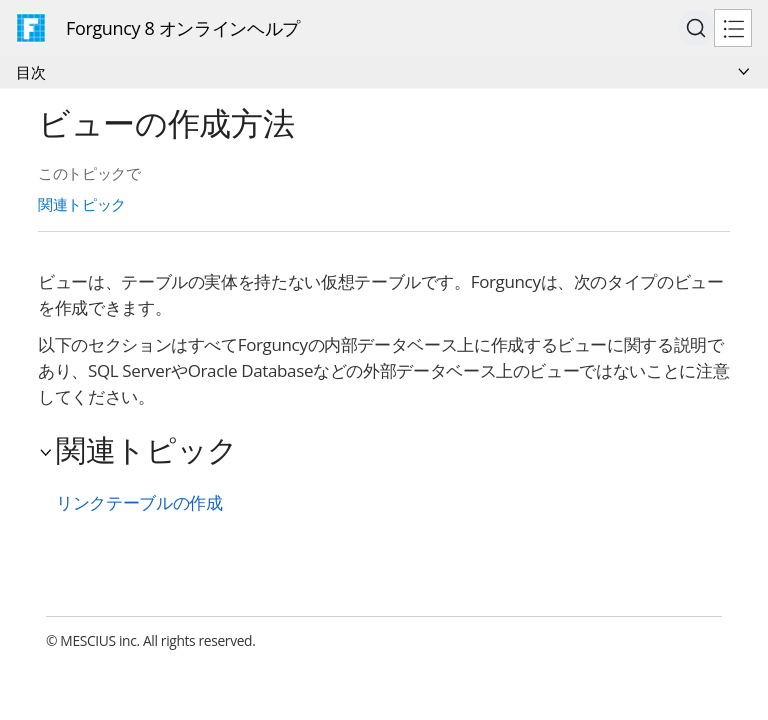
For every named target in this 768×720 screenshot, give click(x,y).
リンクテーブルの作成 (139, 502)
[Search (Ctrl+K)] (696, 28)
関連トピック (82, 204)
